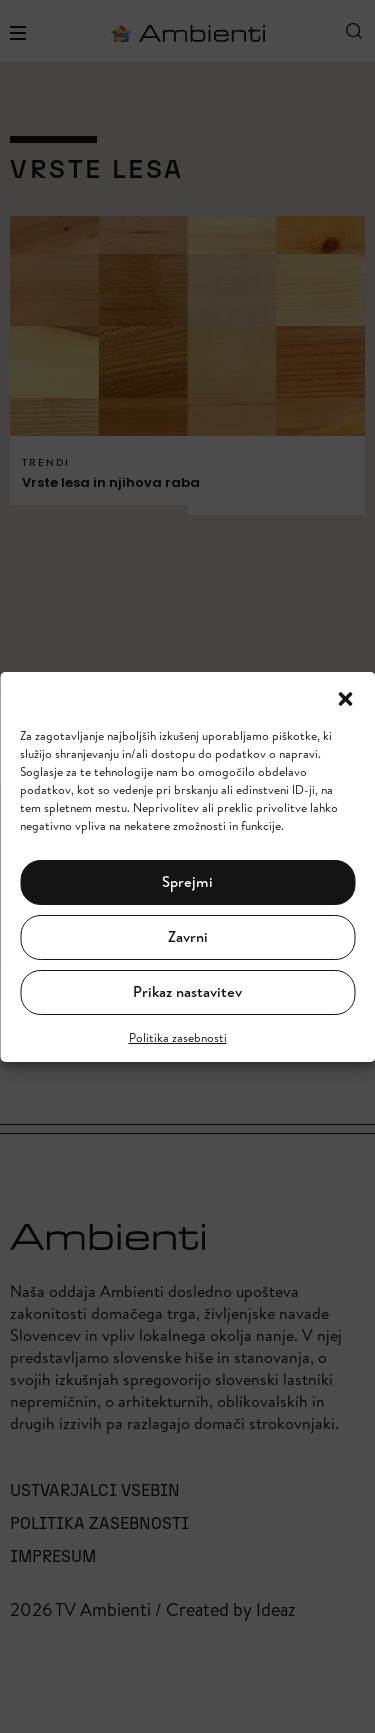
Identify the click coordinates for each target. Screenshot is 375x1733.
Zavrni (188, 936)
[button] (345, 697)
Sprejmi (187, 881)
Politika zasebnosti (178, 1037)
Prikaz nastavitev (187, 991)
